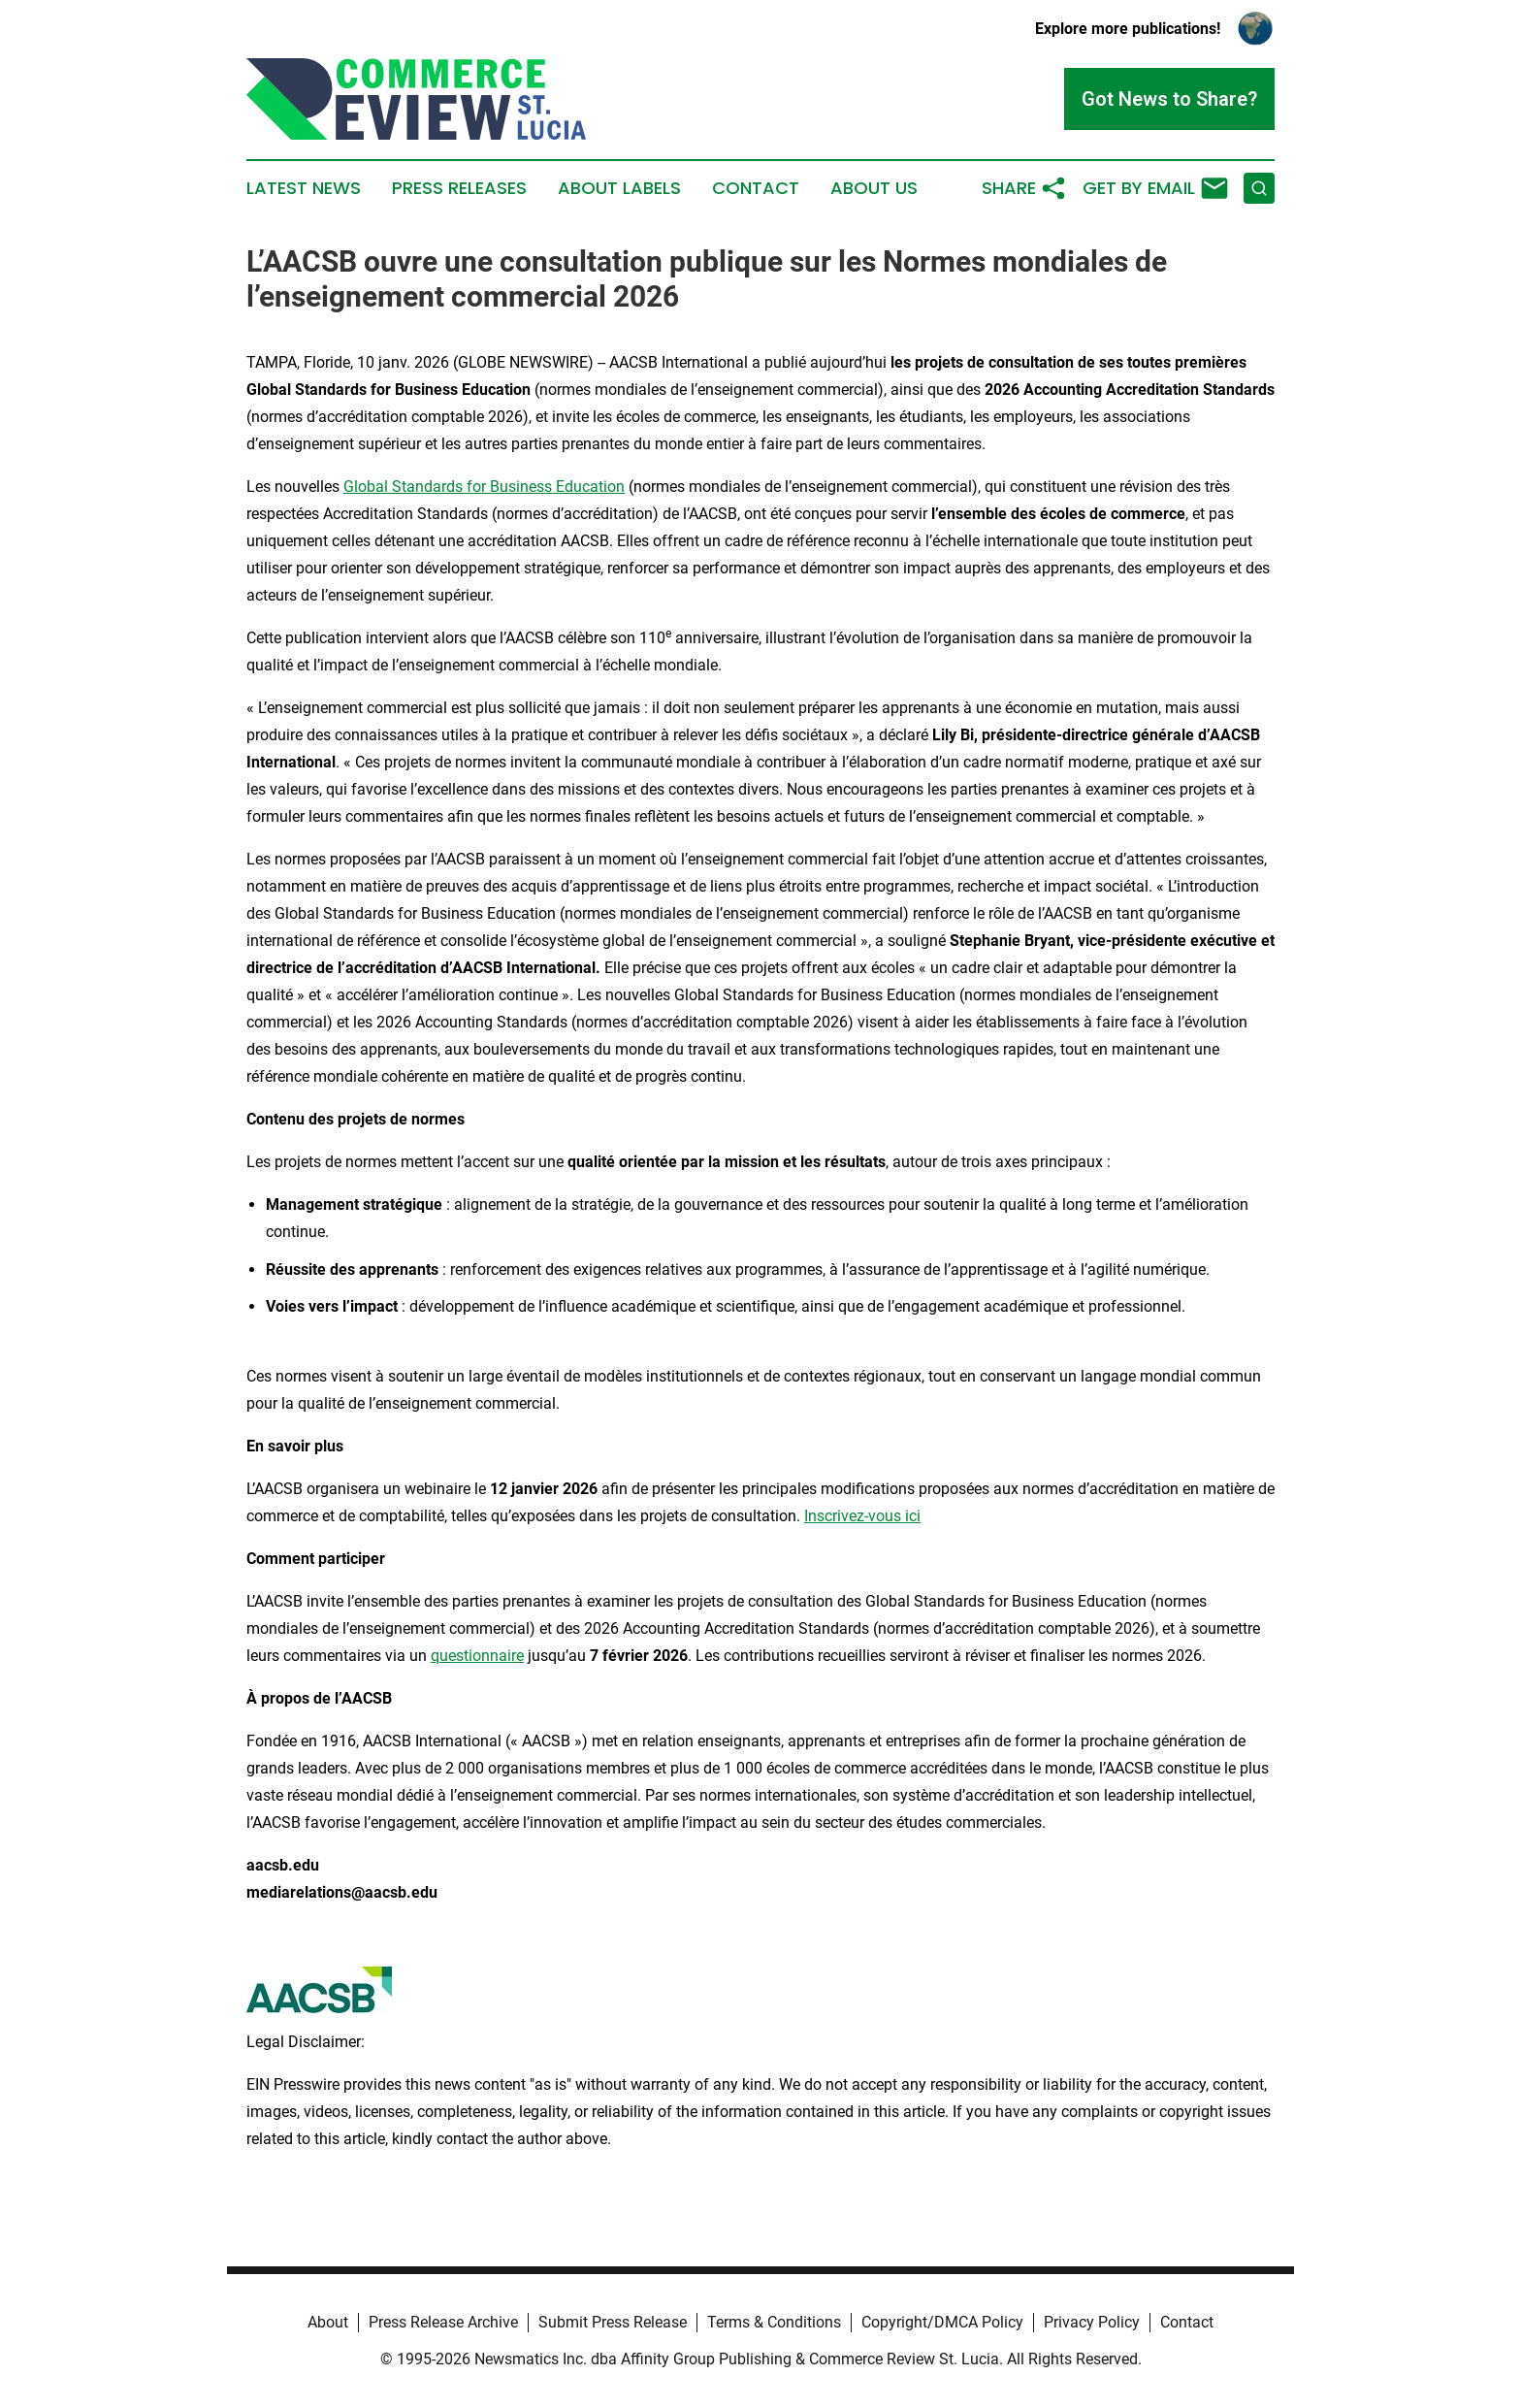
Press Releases (459, 188)
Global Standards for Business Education (484, 486)
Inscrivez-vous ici (862, 1516)
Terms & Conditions (774, 2322)
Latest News (303, 188)
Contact (755, 188)
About (327, 2322)
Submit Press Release (612, 2322)
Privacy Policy (1092, 2322)
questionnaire (477, 1655)
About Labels (619, 188)
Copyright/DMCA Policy (942, 2322)
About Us (874, 188)
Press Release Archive (443, 2322)
